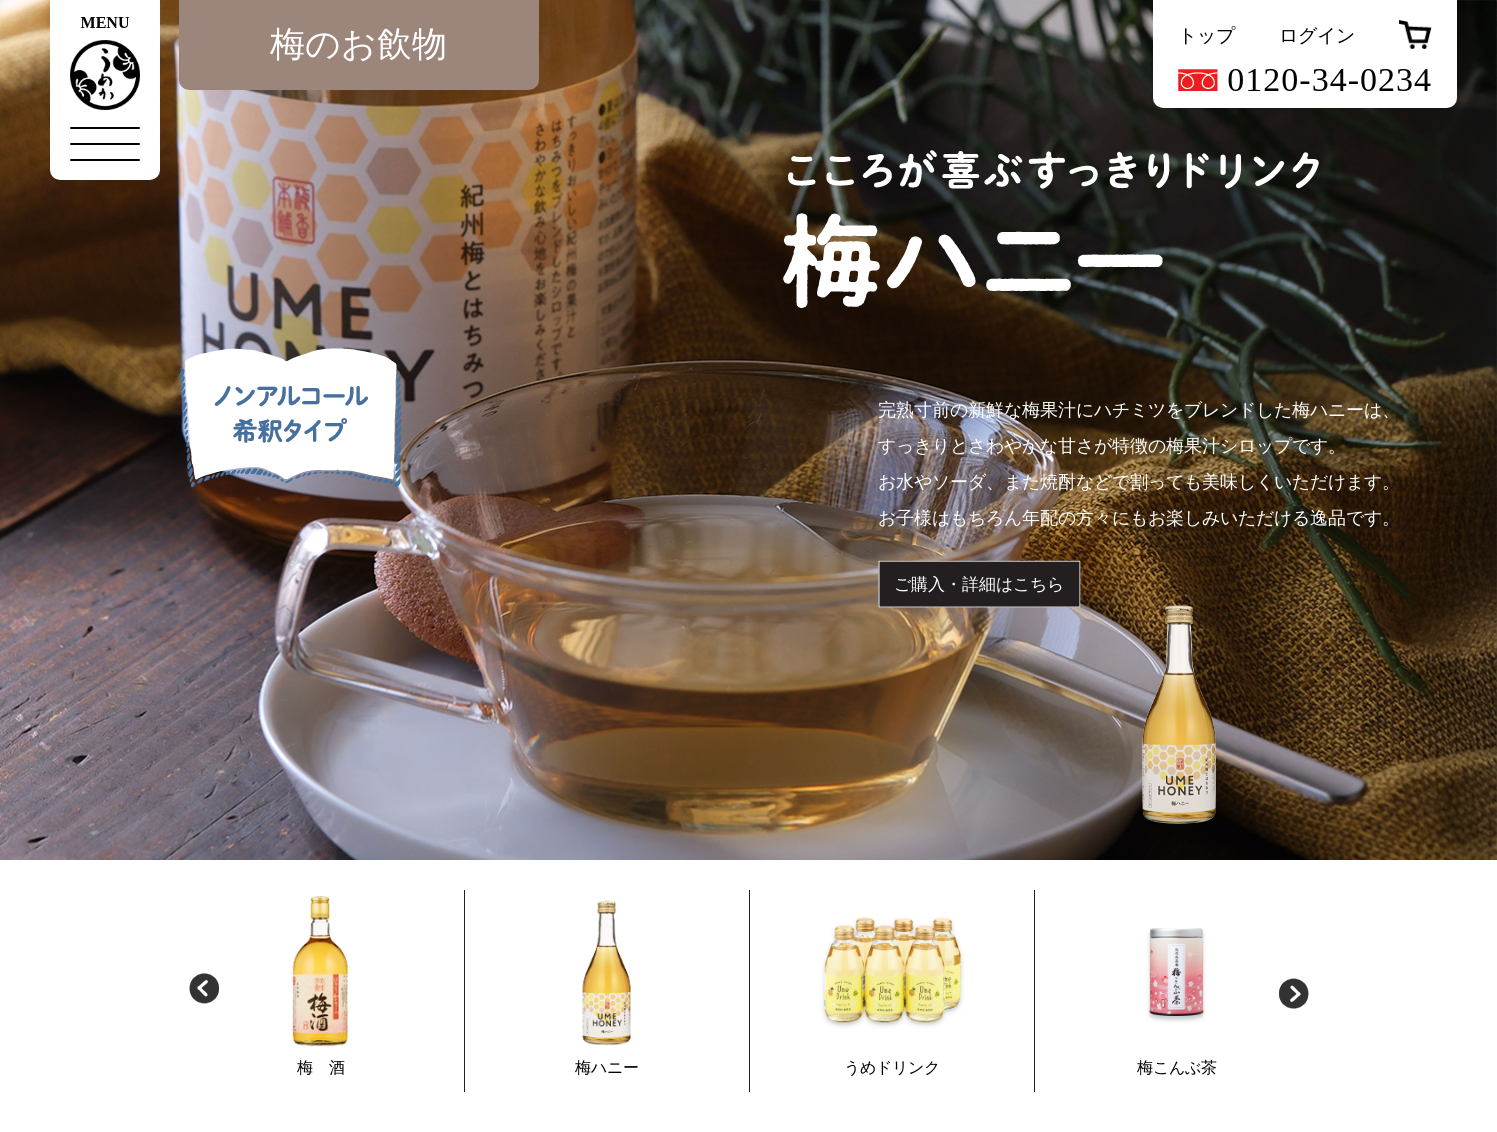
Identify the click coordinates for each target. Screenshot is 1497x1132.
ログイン (1317, 35)
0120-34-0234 (1305, 79)
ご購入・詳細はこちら (979, 584)
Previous (204, 991)
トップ (1206, 35)
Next (1294, 991)
